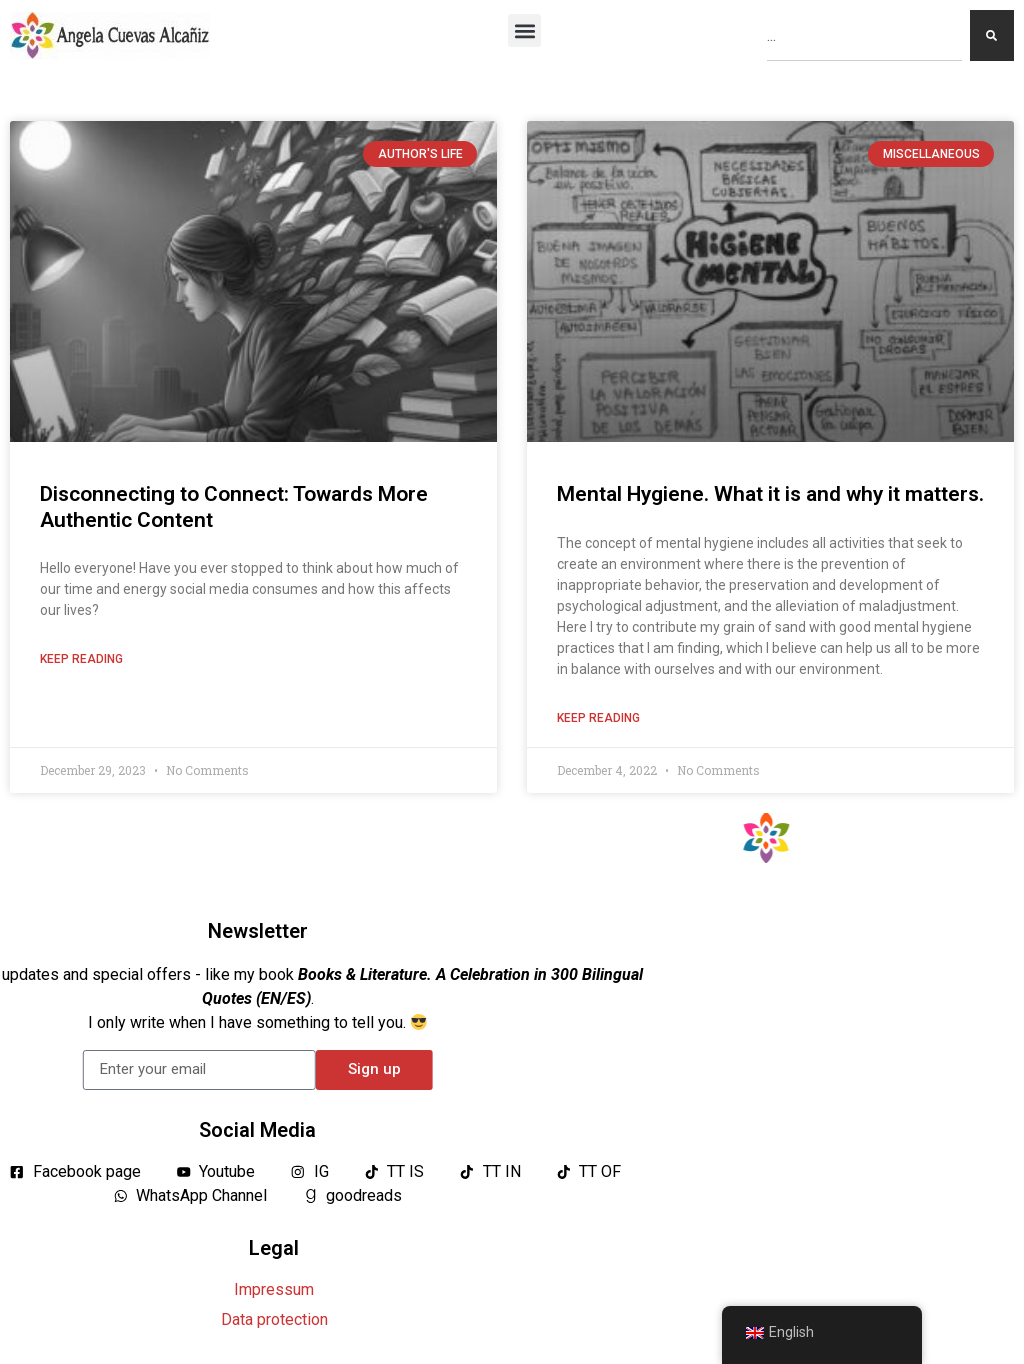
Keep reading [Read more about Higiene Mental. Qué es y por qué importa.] (598, 718)
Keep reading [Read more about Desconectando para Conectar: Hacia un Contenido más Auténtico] (81, 659)
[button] (524, 30)
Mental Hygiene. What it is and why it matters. (770, 494)
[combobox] (864, 35)
